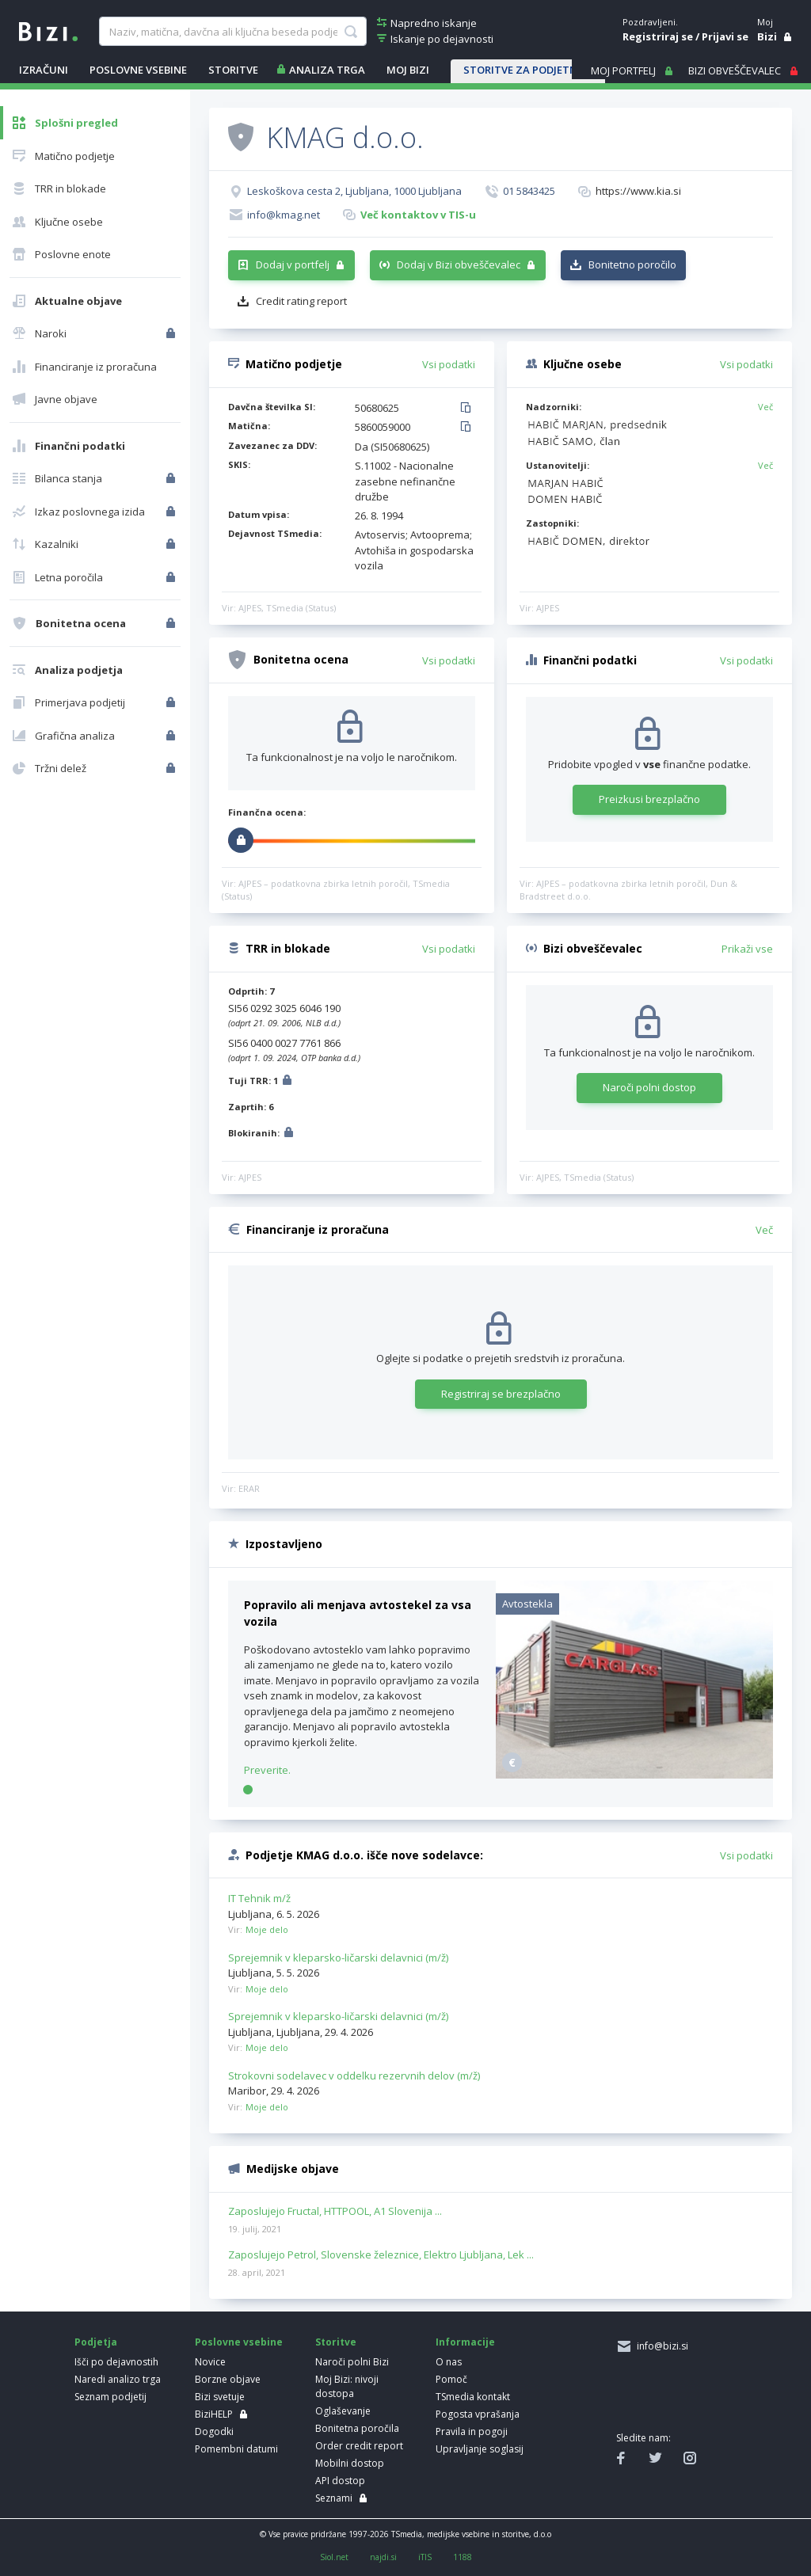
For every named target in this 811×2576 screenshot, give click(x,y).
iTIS (425, 2557)
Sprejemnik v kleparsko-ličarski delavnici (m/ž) (338, 1957)
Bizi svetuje (220, 2396)
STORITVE (233, 70)
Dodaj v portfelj (292, 264)
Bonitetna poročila (357, 2428)
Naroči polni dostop (649, 1087)
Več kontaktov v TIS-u (418, 214)
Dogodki (214, 2431)
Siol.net (334, 2557)
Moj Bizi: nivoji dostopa (347, 2386)
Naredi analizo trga (117, 2379)
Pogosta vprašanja (478, 2414)
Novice (210, 2362)
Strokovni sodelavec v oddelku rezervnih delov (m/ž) (354, 2075)
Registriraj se (658, 36)
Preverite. (267, 1770)
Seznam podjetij (110, 2396)
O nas (449, 2362)
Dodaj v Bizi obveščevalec (458, 264)
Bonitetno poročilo (632, 264)
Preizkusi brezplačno (649, 799)
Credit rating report (301, 301)
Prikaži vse (747, 949)
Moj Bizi (407, 70)
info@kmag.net (283, 214)
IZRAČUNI (43, 70)
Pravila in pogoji (472, 2431)
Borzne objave (228, 2379)
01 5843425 (529, 191)
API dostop (340, 2480)
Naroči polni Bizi (352, 2362)
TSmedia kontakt (473, 2396)
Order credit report (359, 2445)
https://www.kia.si (638, 191)
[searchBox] (233, 32)
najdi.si (383, 2557)
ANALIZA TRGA (327, 70)
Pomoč (451, 2379)
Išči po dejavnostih (116, 2362)
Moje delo (267, 1929)
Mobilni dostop (349, 2463)
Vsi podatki (448, 364)
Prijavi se (725, 36)
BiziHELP (214, 2414)
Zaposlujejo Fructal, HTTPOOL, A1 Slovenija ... (335, 2211)
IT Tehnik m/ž (259, 1898)
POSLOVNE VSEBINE (138, 70)
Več (765, 407)
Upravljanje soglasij (480, 2449)
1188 (462, 2557)
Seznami (333, 2498)
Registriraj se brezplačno (501, 1394)
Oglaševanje (343, 2411)
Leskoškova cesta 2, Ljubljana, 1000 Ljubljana (354, 191)
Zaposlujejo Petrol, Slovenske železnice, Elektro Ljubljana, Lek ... (381, 2255)
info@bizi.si (660, 2346)
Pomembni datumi (236, 2449)
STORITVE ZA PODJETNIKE (527, 70)
